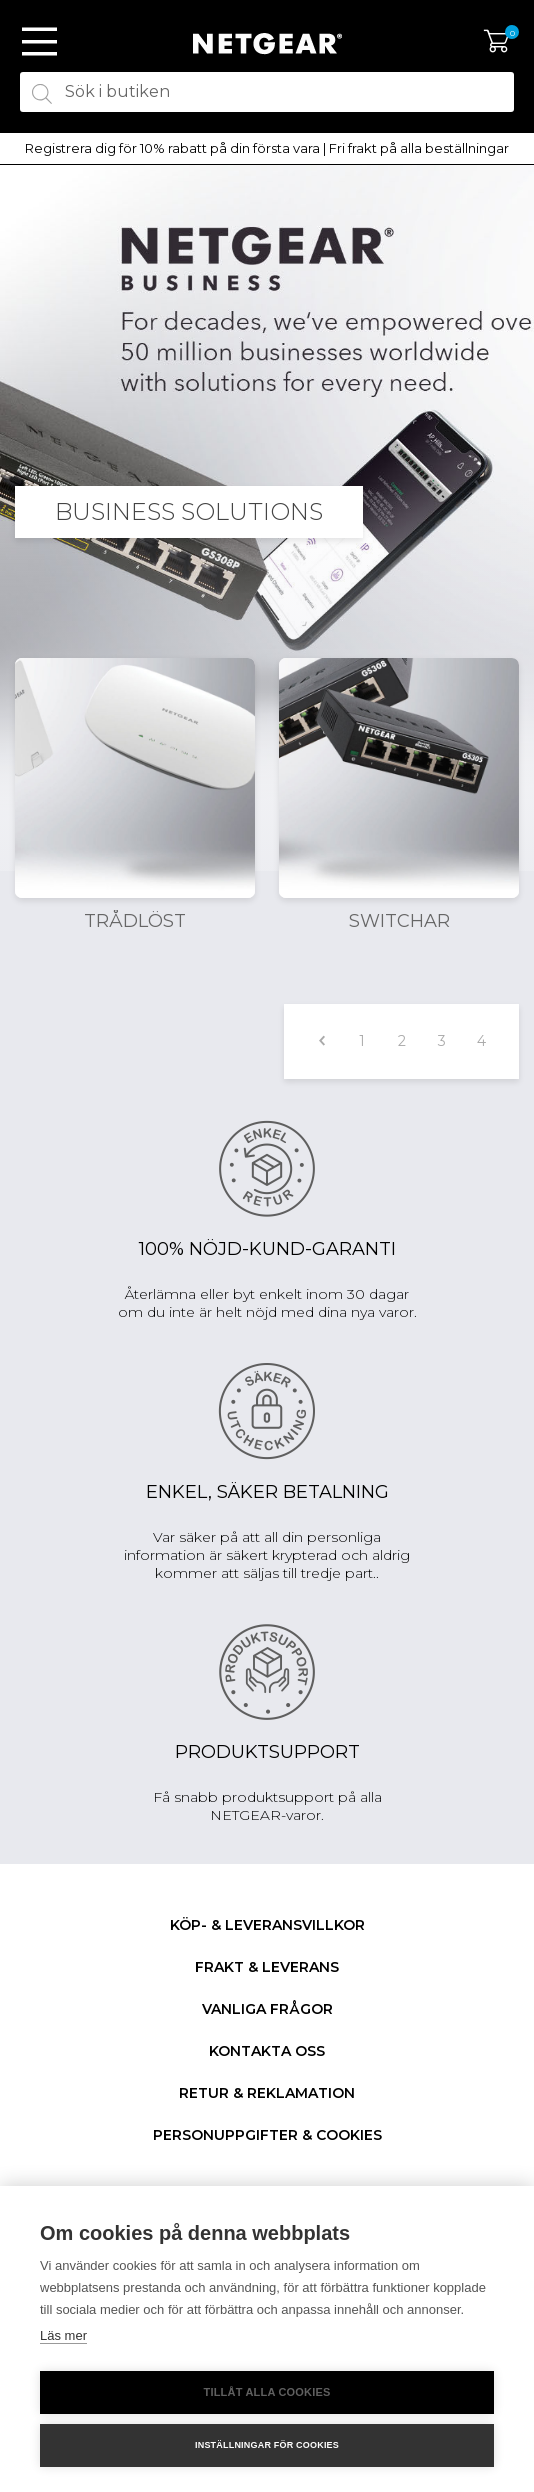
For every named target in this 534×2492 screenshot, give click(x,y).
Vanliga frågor (267, 2009)
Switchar (399, 921)
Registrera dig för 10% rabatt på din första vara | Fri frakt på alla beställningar (267, 148)
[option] (267, 149)
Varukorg (496, 42)
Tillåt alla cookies (266, 2392)
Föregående (321, 1041)
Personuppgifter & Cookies (267, 2135)
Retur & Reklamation (267, 2093)
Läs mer (63, 2335)
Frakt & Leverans (267, 1967)
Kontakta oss (267, 2051)
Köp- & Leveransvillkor (267, 1925)
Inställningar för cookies (267, 2445)
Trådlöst (135, 921)
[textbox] (267, 92)
